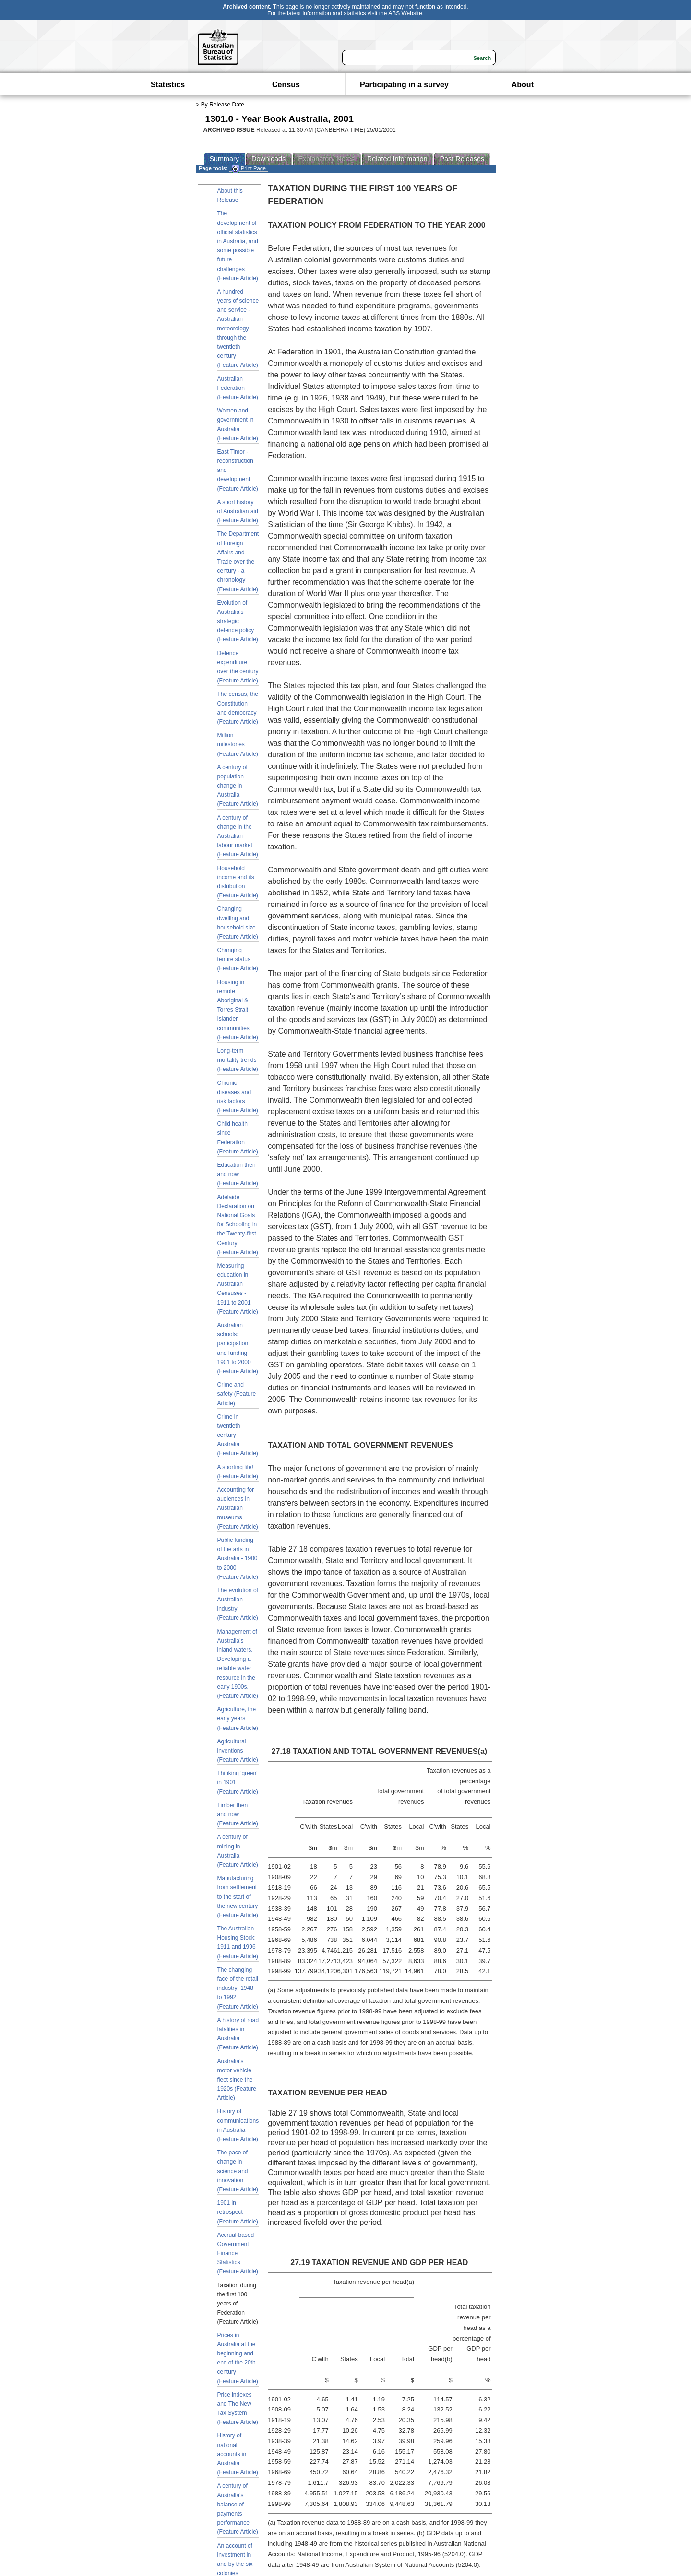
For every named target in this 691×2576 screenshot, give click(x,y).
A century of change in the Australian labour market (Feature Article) (237, 836)
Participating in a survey (404, 85)
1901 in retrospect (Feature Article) (237, 2212)
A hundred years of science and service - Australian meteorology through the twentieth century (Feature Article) (238, 328)
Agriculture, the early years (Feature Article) (237, 1718)
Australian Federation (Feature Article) (237, 388)
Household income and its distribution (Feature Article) (237, 882)
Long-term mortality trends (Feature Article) (237, 1059)
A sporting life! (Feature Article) (237, 1472)
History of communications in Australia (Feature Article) (238, 2125)
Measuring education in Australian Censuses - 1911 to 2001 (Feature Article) (237, 1288)
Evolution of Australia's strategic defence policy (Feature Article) (237, 621)
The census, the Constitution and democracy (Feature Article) (237, 708)
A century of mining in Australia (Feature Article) (237, 1851)
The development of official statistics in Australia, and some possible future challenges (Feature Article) (237, 245)
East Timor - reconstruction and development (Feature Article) (237, 470)
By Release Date (222, 104)
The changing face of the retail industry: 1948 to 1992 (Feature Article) (237, 1988)
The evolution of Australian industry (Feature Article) (237, 1604)
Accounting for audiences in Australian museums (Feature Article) (237, 1508)
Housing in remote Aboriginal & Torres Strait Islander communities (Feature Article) (237, 1010)
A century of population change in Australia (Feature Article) (237, 786)
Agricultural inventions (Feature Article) (237, 1750)
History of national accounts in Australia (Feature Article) (237, 2454)
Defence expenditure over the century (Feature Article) (238, 667)
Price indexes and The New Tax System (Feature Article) (237, 2408)
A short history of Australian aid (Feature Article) (237, 511)
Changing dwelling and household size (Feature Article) (237, 923)
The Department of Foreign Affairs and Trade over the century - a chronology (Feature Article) (238, 561)
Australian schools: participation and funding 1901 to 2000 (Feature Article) (237, 1348)
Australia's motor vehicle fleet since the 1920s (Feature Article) (236, 2080)
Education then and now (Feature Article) (237, 1174)
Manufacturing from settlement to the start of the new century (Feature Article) (237, 1896)
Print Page (249, 168)
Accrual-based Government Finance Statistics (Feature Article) (237, 2253)
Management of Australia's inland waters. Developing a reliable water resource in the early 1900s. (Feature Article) (237, 1663)
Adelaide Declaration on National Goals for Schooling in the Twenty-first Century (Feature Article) (237, 1225)
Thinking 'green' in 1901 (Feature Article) (237, 1782)
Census (286, 85)
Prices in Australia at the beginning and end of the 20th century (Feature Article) (237, 2358)
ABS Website (405, 13)
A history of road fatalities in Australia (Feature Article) (238, 2034)
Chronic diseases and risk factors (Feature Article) (237, 1097)
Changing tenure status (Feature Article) (237, 959)
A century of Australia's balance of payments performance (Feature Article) (237, 2508)
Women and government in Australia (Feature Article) (237, 424)
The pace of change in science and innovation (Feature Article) (237, 2171)
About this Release (230, 195)
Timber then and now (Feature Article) (237, 1814)
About (523, 85)
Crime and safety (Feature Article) (236, 1393)
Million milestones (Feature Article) (237, 744)
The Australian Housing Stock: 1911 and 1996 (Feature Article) (237, 1942)
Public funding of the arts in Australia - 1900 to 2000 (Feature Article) (237, 1558)
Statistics (168, 85)
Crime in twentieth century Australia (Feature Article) (237, 1435)
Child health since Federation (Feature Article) (237, 1137)
